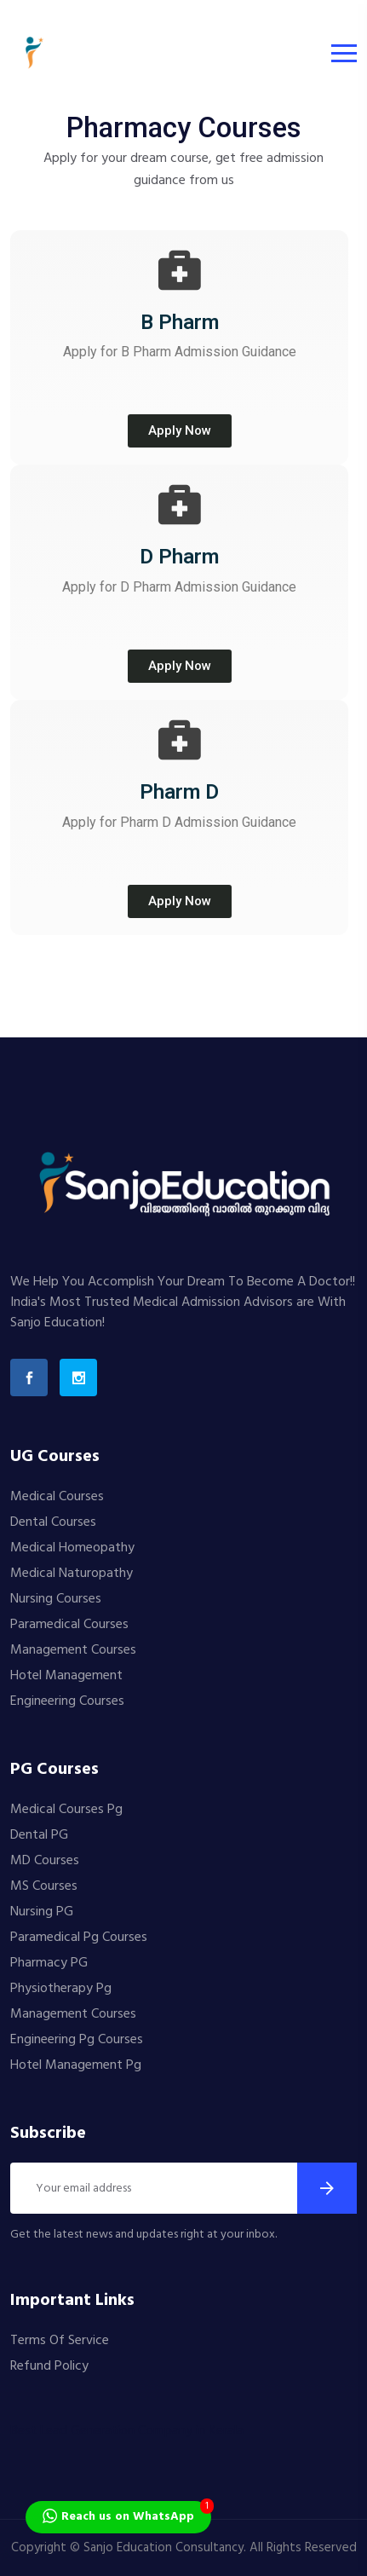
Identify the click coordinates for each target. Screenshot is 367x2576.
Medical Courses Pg (66, 1810)
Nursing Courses (55, 1599)
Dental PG (39, 1835)
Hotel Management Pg (75, 2065)
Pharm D (179, 792)
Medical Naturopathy (71, 1573)
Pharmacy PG (49, 1963)
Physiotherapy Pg (61, 1989)
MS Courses (43, 1886)
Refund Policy (49, 2366)
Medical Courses (57, 1497)
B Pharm (179, 322)
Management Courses (73, 1650)
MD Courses (44, 1861)
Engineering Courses (67, 1701)
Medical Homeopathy (72, 1548)
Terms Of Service (59, 2341)
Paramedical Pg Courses (78, 1937)
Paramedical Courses (69, 1625)
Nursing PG (41, 1912)
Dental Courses (53, 1522)
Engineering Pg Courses (76, 2040)
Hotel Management (66, 1676)
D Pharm (179, 557)
